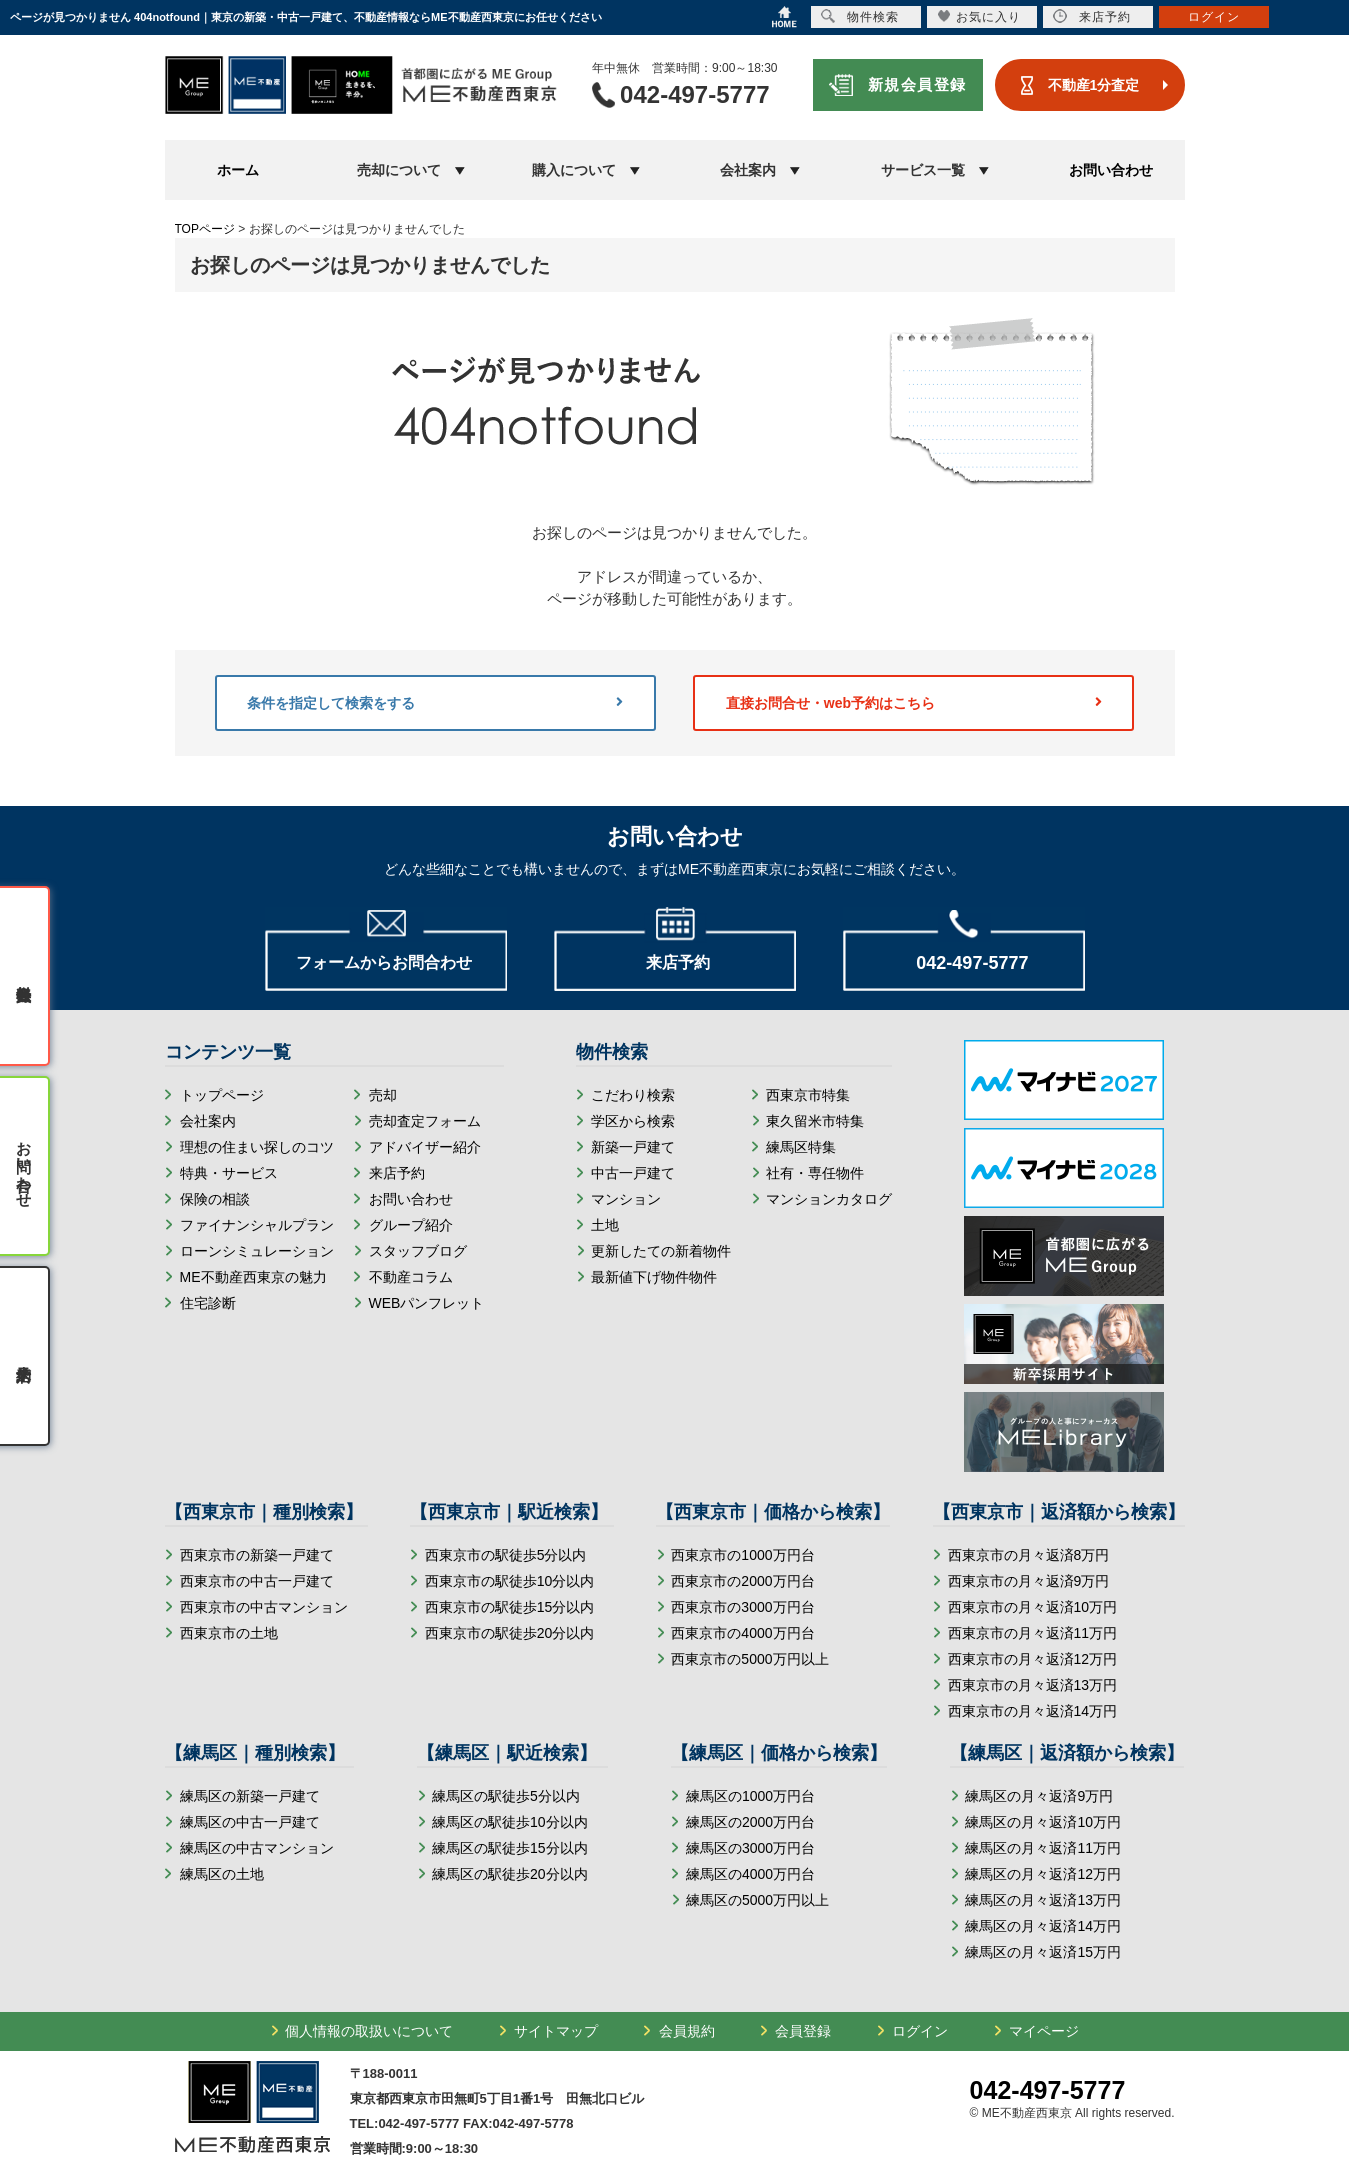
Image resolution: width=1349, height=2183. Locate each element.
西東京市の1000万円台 (742, 1555)
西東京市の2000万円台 (742, 1581)
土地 (605, 1225)
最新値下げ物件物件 (654, 1277)
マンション (626, 1199)
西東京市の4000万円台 (742, 1633)
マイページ (1044, 2031)
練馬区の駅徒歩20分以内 (510, 1874)
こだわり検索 (633, 1095)
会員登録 (803, 2031)
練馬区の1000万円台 (750, 1796)
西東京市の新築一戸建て (257, 1555)
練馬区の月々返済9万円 (1039, 1796)
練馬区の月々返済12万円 (1043, 1874)
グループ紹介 (411, 1225)
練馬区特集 (801, 1147)
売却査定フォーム (425, 1121)
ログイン (920, 2031)
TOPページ (205, 229)
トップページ (222, 1095)
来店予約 (397, 1173)
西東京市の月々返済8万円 (1029, 1555)
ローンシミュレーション (257, 1251)
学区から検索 (633, 1121)
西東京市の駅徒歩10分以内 (510, 1581)
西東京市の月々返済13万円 (1033, 1685)
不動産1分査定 (1094, 85)
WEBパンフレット (427, 1303)
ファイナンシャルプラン (257, 1225)
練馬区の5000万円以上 (757, 1900)
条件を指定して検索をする (435, 703)
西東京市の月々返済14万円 (1033, 1711)
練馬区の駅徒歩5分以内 (506, 1796)
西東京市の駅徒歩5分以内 (506, 1555)
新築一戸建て (633, 1147)
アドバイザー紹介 (425, 1147)
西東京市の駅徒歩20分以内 (510, 1633)
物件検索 (860, 16)
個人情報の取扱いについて (369, 2031)
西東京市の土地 (229, 1633)
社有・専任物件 (815, 1173)
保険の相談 (215, 1199)
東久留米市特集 (815, 1121)
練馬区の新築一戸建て (250, 1796)
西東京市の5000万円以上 (749, 1659)
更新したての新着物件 (661, 1251)
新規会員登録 (917, 84)
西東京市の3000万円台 (742, 1607)
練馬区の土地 (222, 1874)
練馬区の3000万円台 (750, 1848)
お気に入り (979, 16)
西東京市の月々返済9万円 (1029, 1581)
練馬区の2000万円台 (750, 1822)
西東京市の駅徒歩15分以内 (510, 1607)
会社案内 (208, 1121)
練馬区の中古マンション (257, 1848)
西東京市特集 (808, 1095)
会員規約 (687, 2031)
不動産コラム (411, 1277)
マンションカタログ (829, 1199)
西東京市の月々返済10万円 (1033, 1607)
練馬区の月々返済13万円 (1043, 1900)
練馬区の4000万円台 (750, 1874)
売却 (383, 1095)
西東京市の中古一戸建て (257, 1581)
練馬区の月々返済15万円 (1043, 1952)
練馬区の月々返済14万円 (1043, 1926)
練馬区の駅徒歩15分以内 (510, 1848)
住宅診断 (208, 1303)
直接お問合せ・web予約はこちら (914, 703)
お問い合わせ (1111, 170)
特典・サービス (229, 1173)
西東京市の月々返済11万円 (1033, 1633)
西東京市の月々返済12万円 (1033, 1659)
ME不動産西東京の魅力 (253, 1277)
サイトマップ (556, 2031)
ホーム (238, 170)
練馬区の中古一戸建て (250, 1822)
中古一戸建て (633, 1173)
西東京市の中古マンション (264, 1607)
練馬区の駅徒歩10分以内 (510, 1822)
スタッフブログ (418, 1251)
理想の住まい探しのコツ (257, 1147)
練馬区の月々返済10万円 (1043, 1822)
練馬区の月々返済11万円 (1043, 1848)
